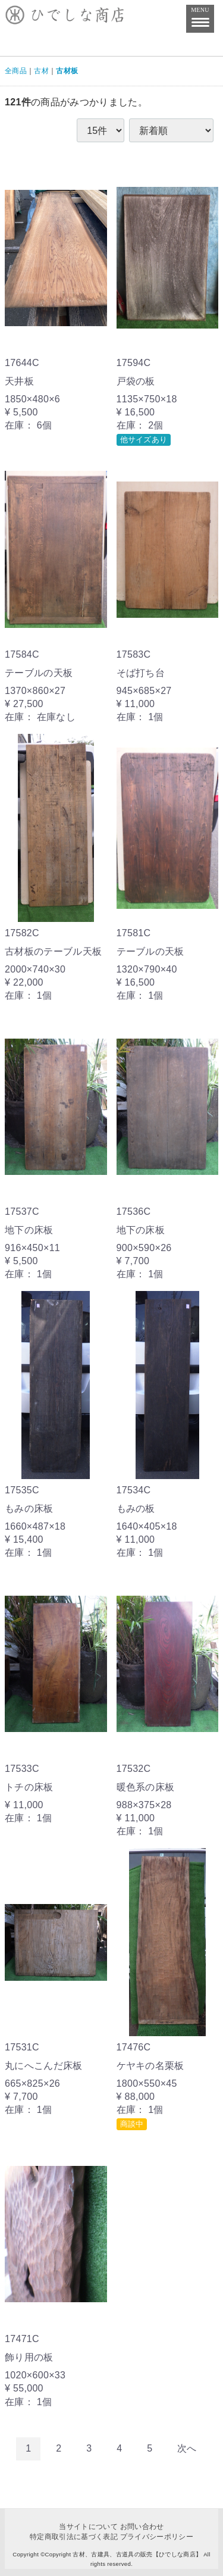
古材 (41, 71)
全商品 (16, 71)
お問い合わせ (142, 2526)
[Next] (187, 2449)
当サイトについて (88, 2526)
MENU (200, 15)
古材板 (67, 71)
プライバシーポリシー (156, 2537)
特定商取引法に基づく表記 (74, 2537)
